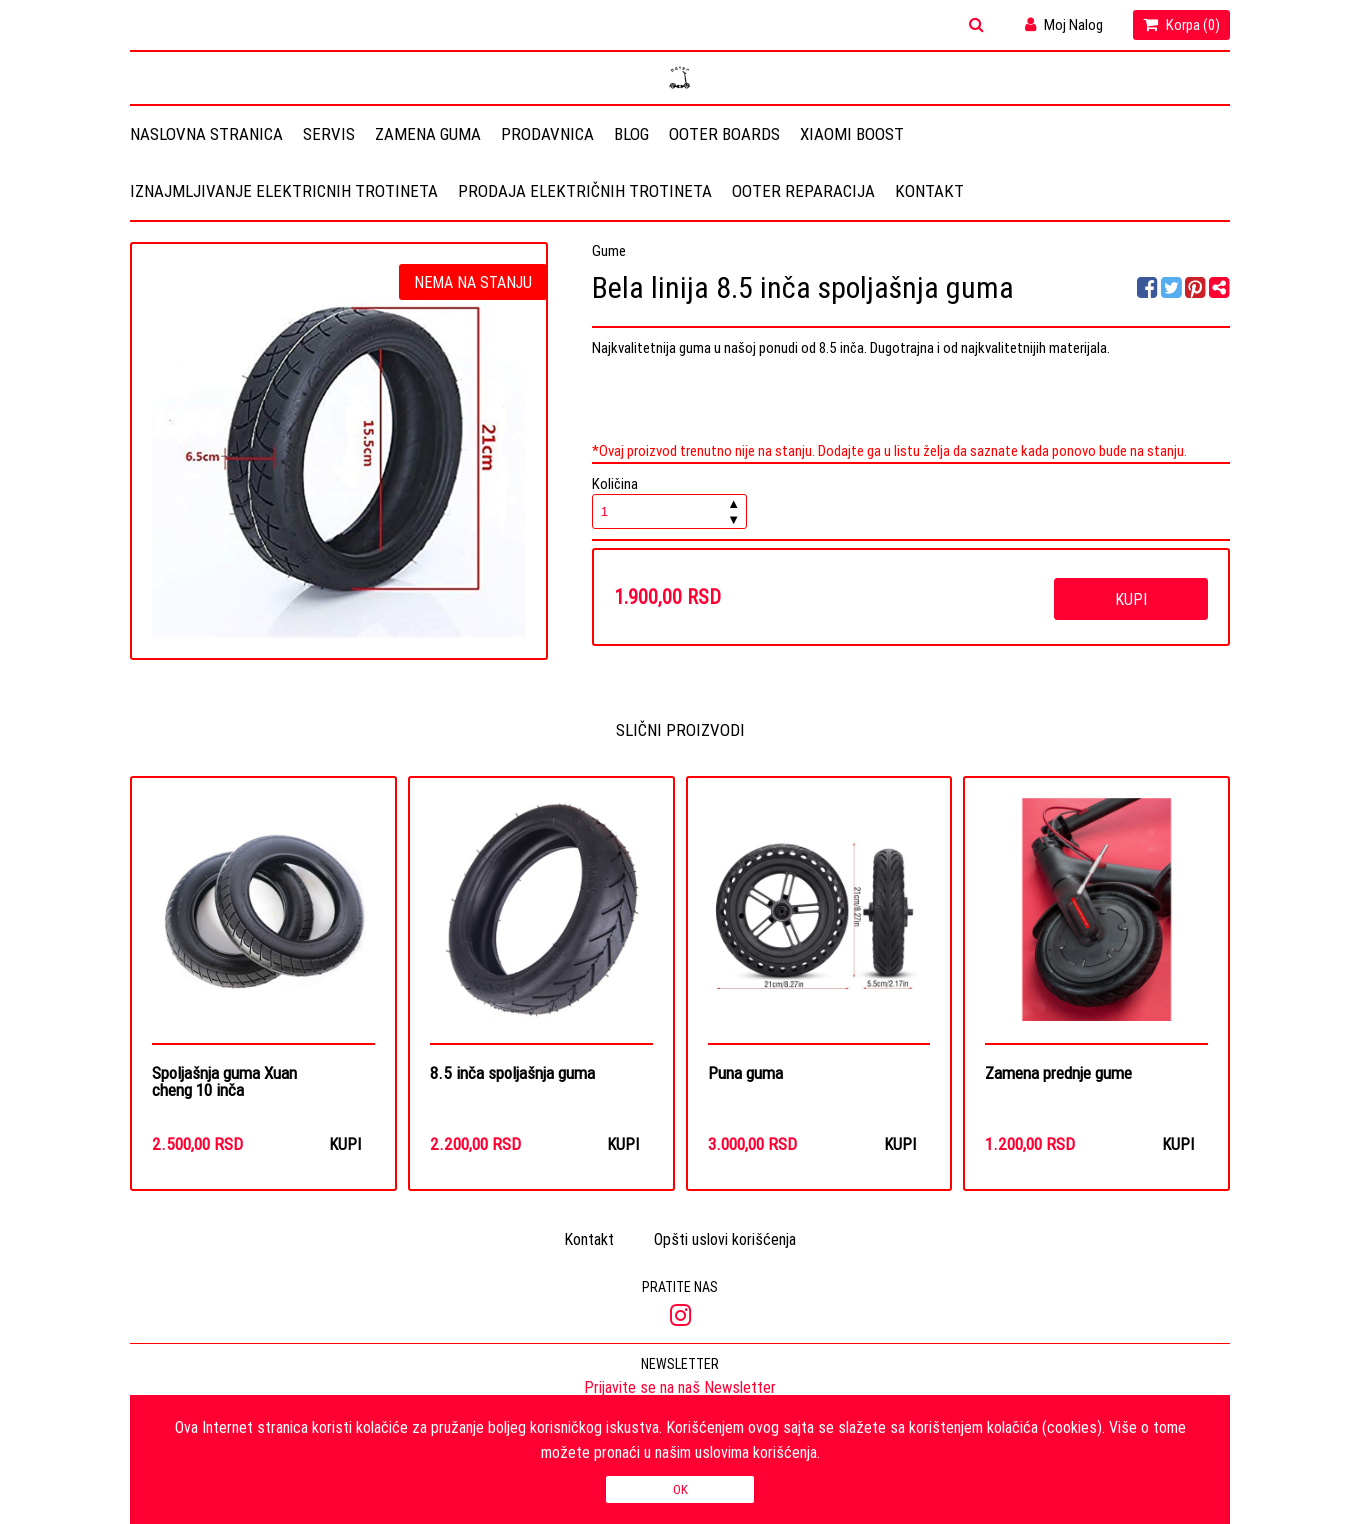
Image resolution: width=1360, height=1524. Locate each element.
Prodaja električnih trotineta (585, 191)
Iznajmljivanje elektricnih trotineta (284, 191)
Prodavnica (547, 134)
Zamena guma (428, 134)
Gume (609, 250)
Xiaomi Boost (852, 134)
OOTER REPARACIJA (803, 191)
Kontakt (929, 191)
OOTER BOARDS (724, 134)
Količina (670, 501)
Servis (329, 134)
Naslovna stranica (206, 134)
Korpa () (1181, 24)
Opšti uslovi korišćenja (725, 1239)
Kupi (1131, 599)
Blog (631, 134)
